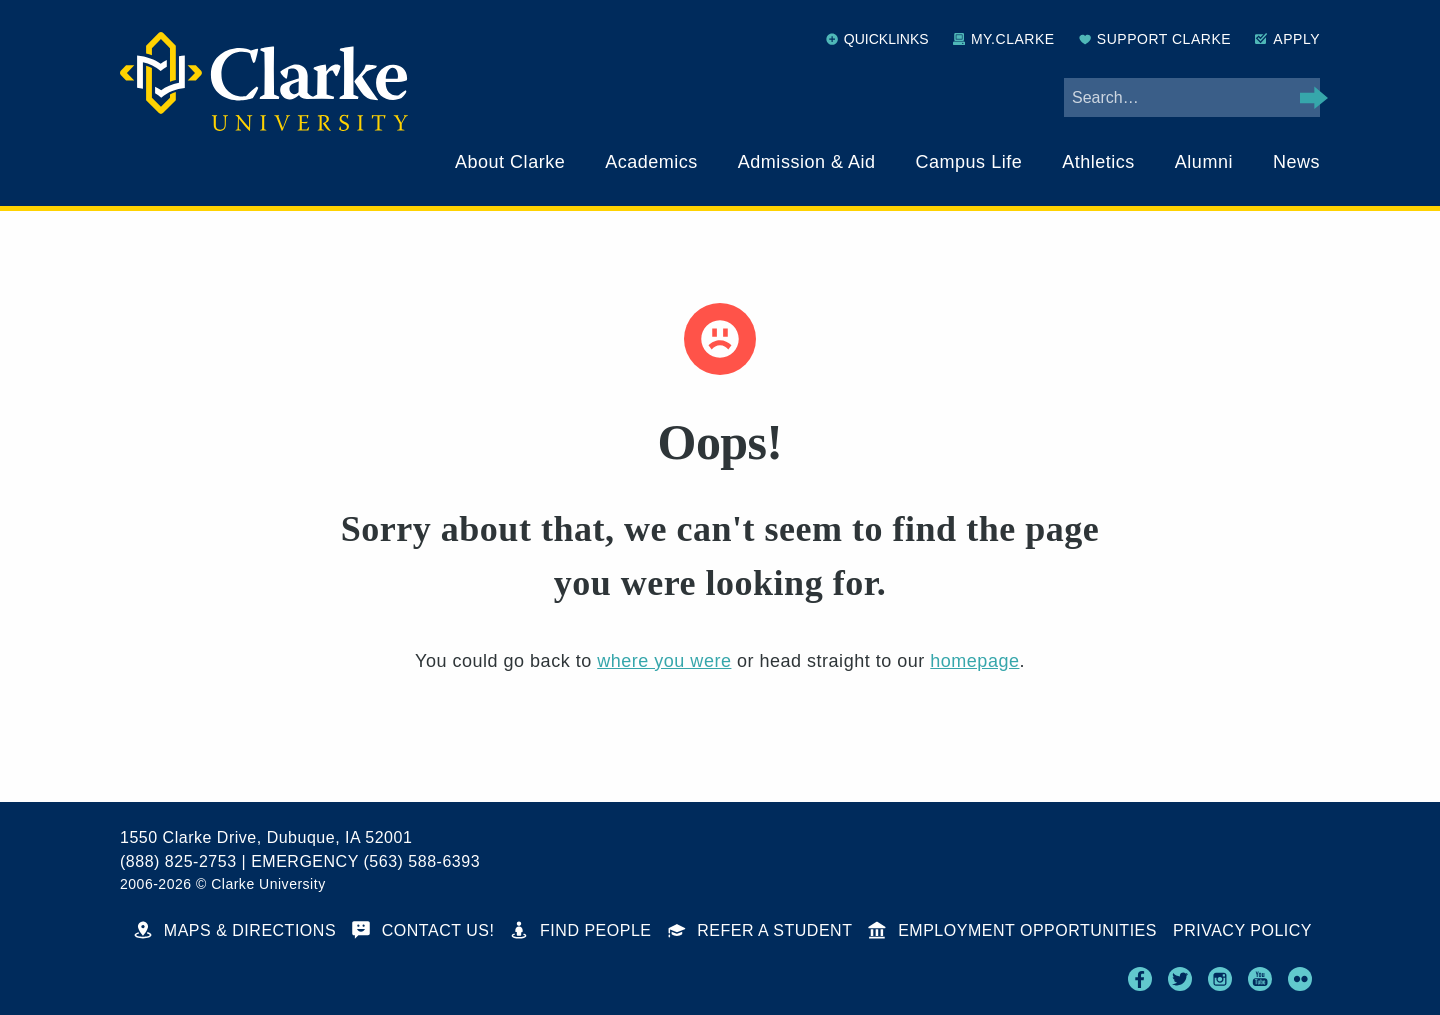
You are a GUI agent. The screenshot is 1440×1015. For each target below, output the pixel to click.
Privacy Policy (1242, 930)
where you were (664, 661)
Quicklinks (877, 39)
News (1296, 162)
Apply (1287, 39)
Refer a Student (760, 930)
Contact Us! (423, 930)
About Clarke (510, 162)
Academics (651, 162)
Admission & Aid (807, 162)
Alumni (1204, 162)
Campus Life (969, 162)
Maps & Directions (235, 930)
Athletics (1098, 162)
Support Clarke (1155, 39)
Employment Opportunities (1012, 930)
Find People (580, 930)
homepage (974, 661)
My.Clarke (1004, 39)
